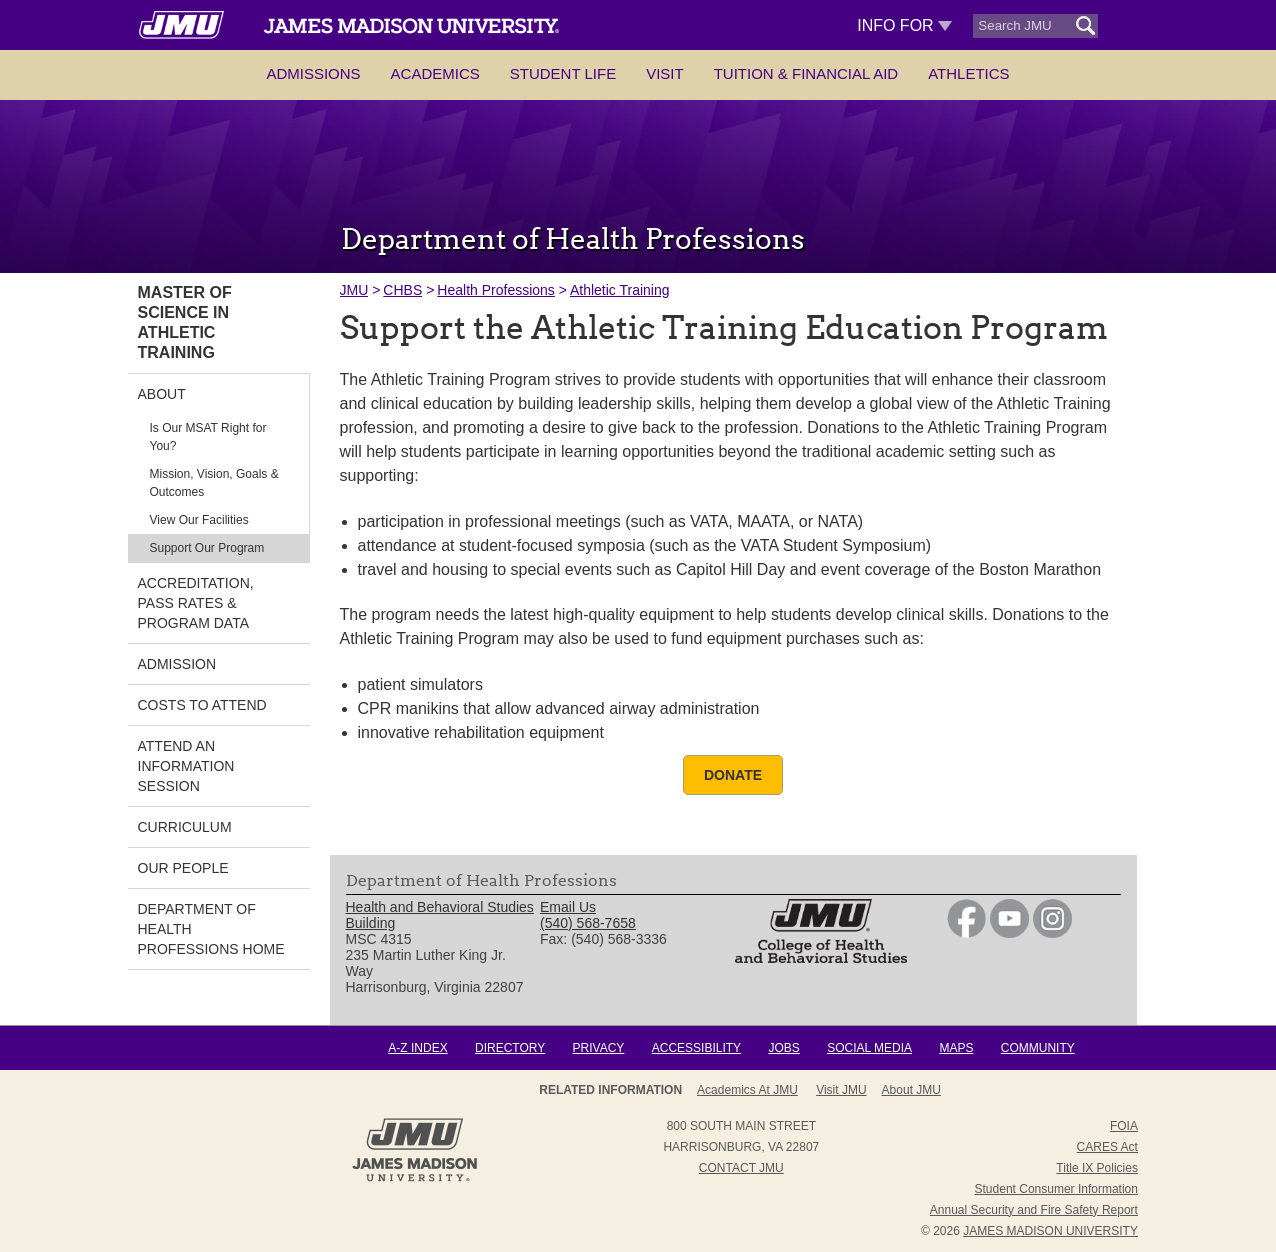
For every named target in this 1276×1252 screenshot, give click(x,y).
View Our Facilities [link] (199, 520)
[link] (966, 933)
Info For (904, 25)
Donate (733, 775)
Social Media (869, 1048)
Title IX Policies (1097, 1168)
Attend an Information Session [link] (186, 766)
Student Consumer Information (1056, 1189)
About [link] (162, 394)
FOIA (1124, 1126)
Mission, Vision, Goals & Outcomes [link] (214, 483)
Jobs (783, 1048)
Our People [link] (183, 868)
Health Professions (496, 290)
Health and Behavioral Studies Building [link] (440, 915)
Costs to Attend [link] (202, 705)
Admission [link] (177, 664)
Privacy (599, 1048)
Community (1038, 1048)
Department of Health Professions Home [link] (211, 929)
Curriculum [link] (185, 827)
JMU (354, 290)
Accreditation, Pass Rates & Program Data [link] (196, 603)
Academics (435, 73)
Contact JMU (741, 1168)
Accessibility (696, 1048)
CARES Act (1107, 1147)
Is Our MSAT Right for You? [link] (208, 437)
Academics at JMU (747, 1090)
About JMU (911, 1090)
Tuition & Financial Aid (806, 73)
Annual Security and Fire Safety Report (1034, 1210)
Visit (665, 73)
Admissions (313, 73)
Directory (510, 1048)
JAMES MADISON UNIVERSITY (1050, 1231)
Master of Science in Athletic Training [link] (185, 322)
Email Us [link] (568, 907)
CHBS (402, 290)
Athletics (968, 73)
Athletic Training (620, 290)
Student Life (563, 73)
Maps (956, 1048)
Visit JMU (841, 1090)
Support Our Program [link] (207, 548)
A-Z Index (417, 1048)
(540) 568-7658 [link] (588, 923)
